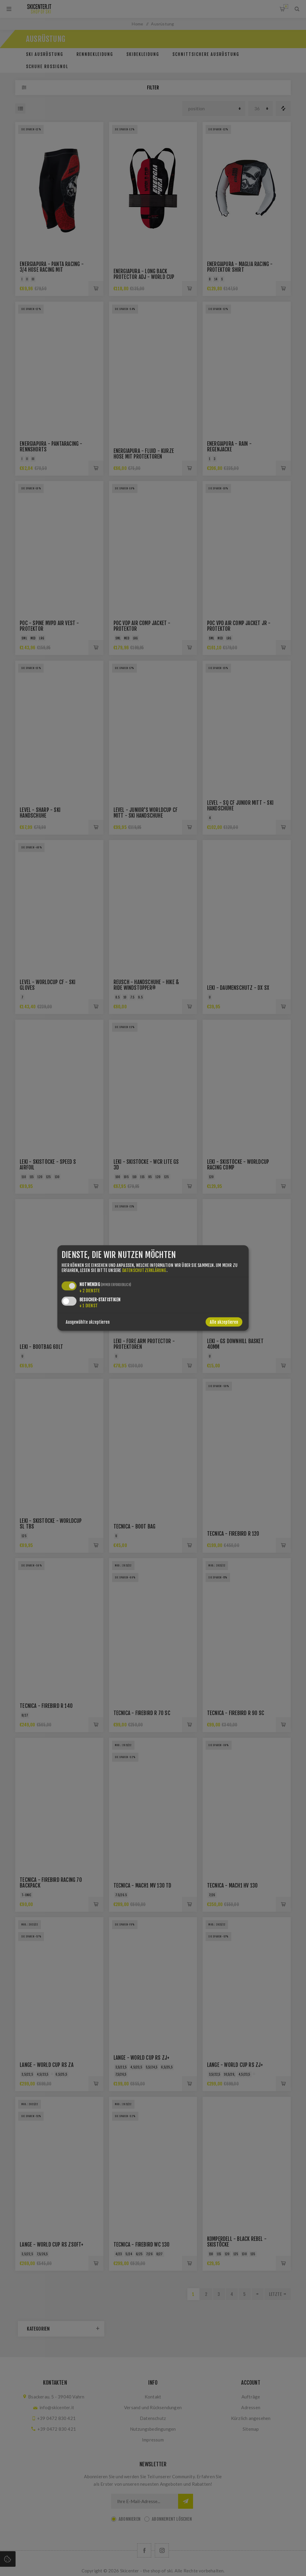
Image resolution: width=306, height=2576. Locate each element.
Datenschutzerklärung (144, 1270)
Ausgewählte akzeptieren (88, 1322)
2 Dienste (89, 1290)
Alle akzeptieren (224, 1322)
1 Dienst (88, 1305)
